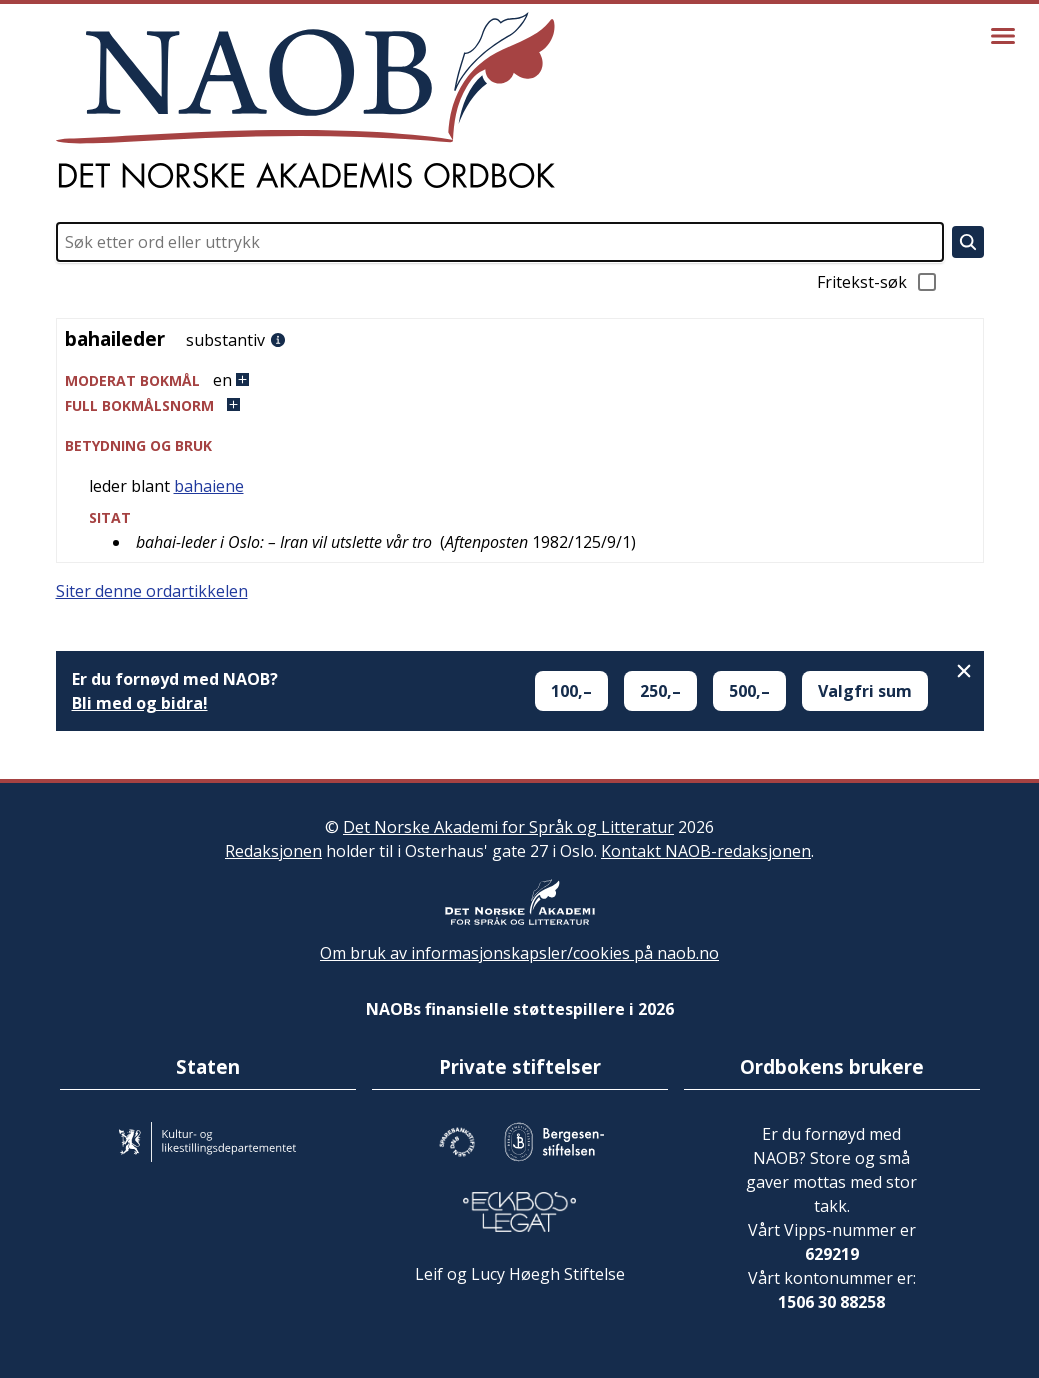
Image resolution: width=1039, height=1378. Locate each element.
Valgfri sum (865, 691)
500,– (749, 691)
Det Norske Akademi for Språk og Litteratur (508, 827)
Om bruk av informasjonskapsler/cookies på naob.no (519, 953)
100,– (571, 691)
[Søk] (968, 242)
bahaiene (209, 486)
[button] (520, 380)
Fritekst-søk (878, 282)
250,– (660, 691)
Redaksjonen (273, 851)
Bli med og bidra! (140, 703)
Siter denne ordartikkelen (152, 591)
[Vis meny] (1003, 36)
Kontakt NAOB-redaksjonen (706, 851)
